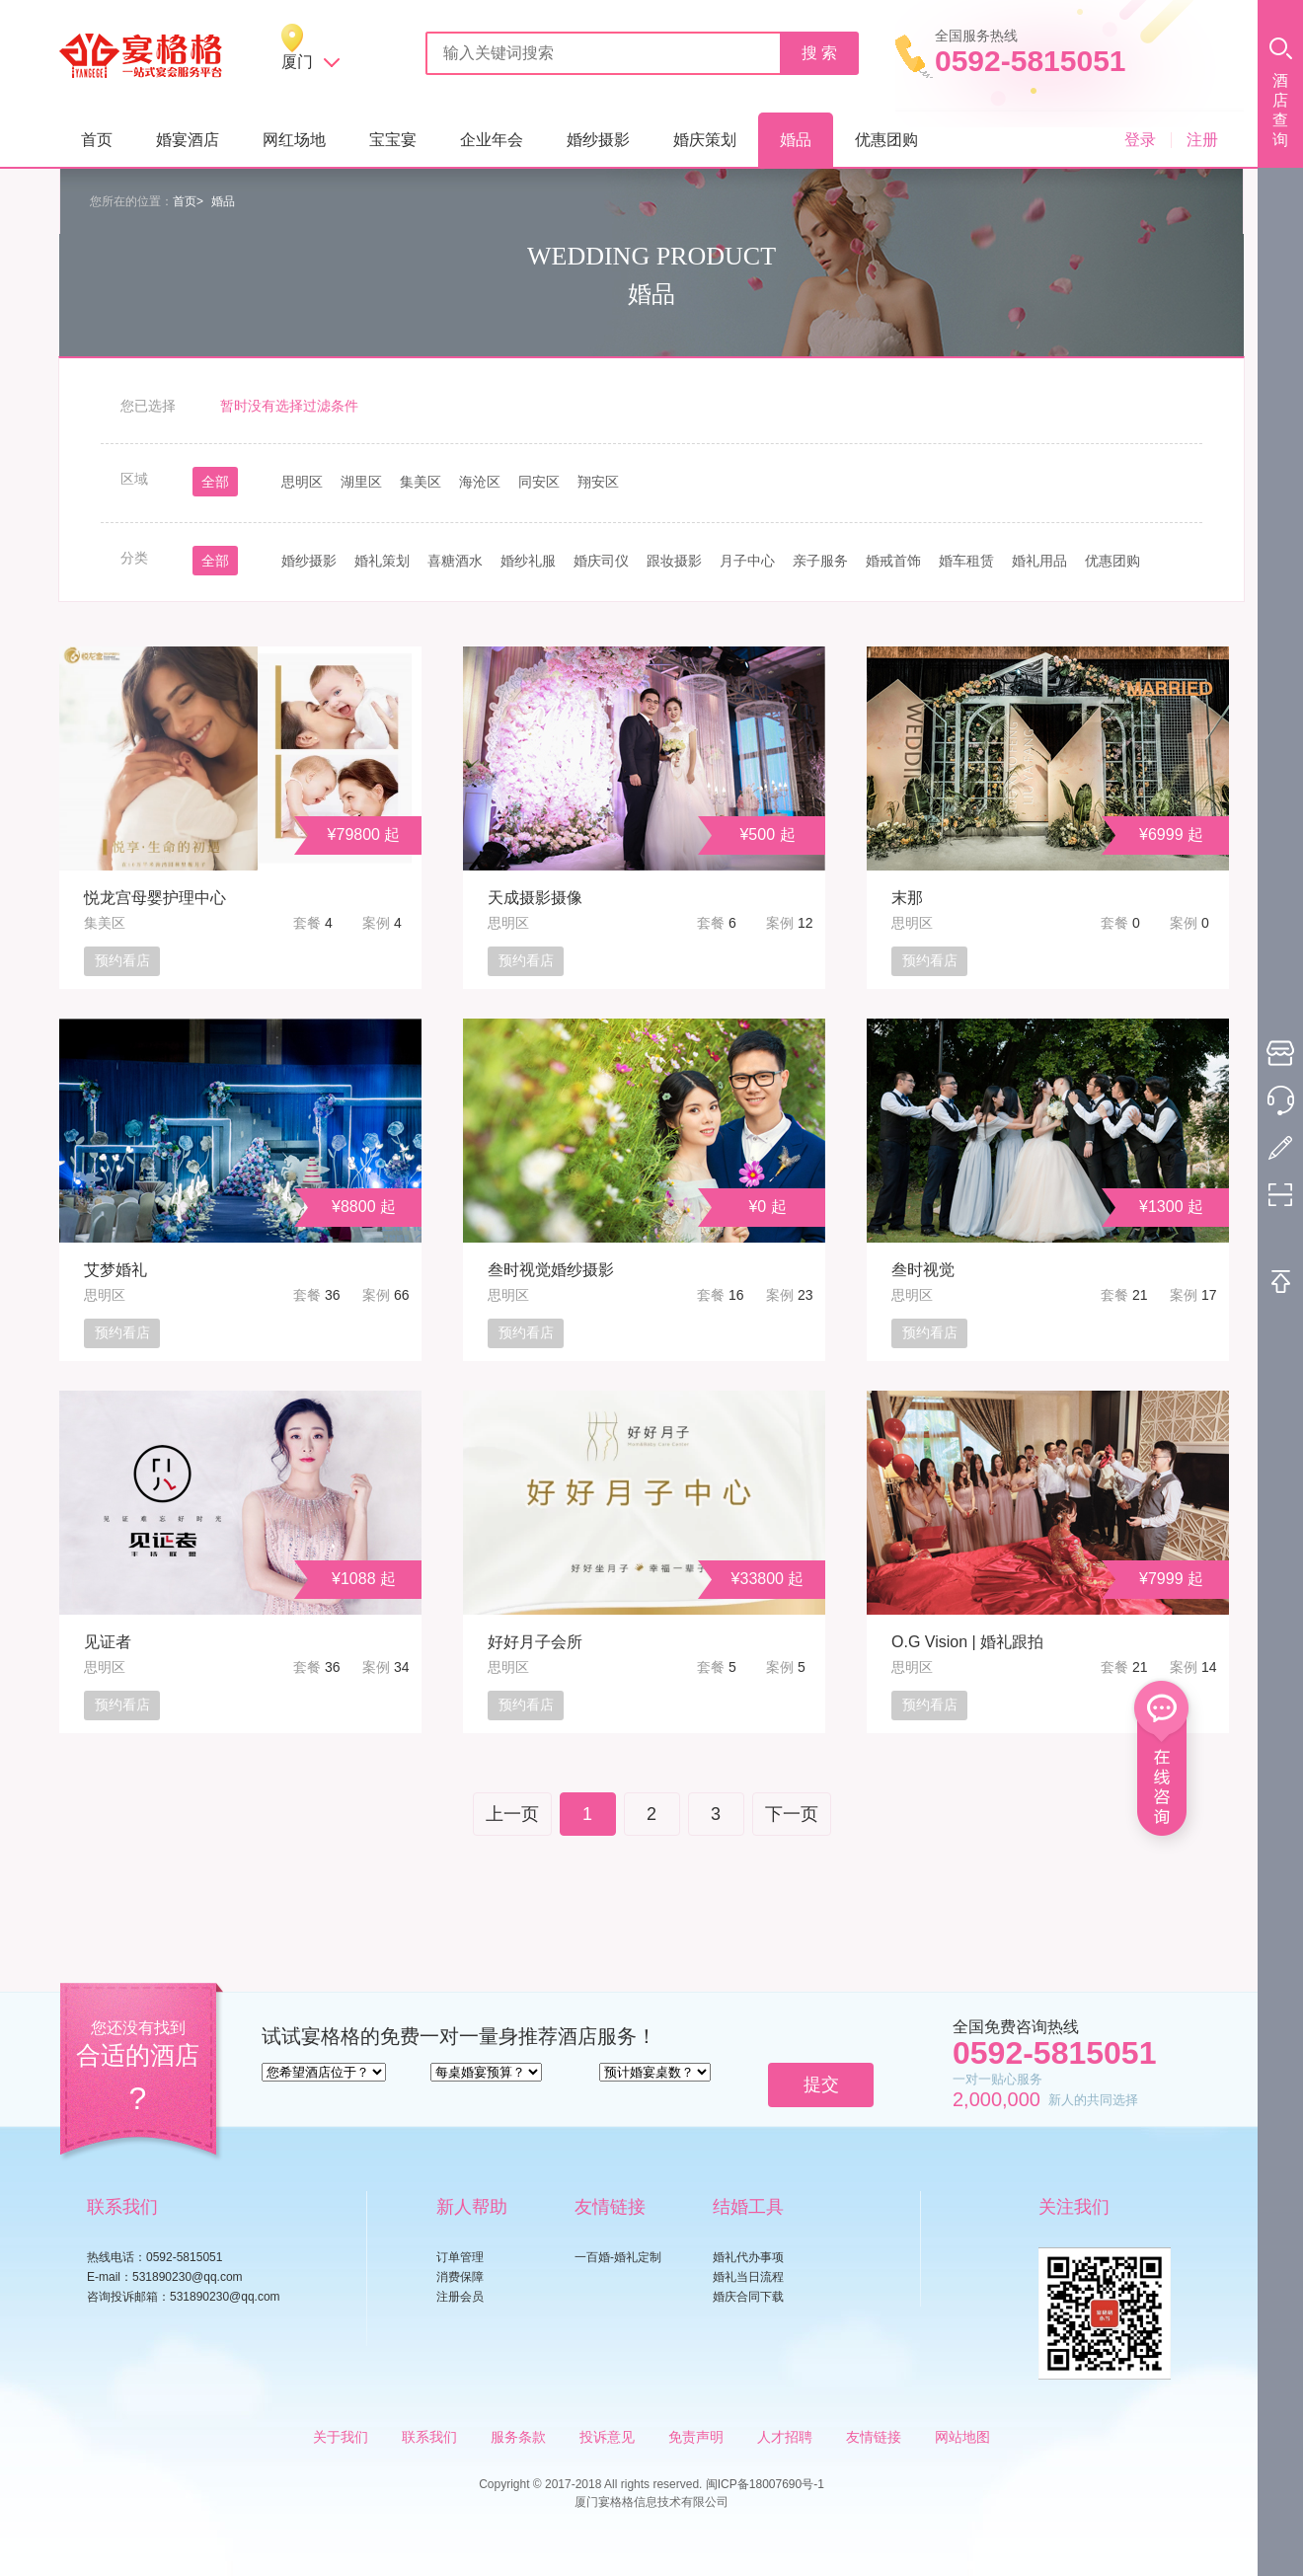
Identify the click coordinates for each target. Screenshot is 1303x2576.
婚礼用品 (1039, 560)
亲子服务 (820, 560)
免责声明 (696, 2437)
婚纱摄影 (598, 139)
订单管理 (460, 2257)
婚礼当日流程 (748, 2277)
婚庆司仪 (601, 560)
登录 (1140, 139)
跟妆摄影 (674, 560)
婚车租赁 (966, 560)
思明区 (302, 482)
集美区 (420, 482)
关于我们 (340, 2437)
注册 (1202, 139)
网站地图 (962, 2437)
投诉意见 (607, 2437)
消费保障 (460, 2277)
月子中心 (747, 560)
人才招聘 (784, 2437)
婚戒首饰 (893, 560)
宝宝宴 (393, 139)
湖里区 (361, 482)
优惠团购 (886, 139)
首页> (188, 201)
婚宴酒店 (187, 139)
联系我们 (429, 2437)
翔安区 (598, 482)
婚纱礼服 (528, 560)
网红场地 (294, 139)
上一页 (512, 1814)
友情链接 (873, 2437)
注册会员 (460, 2297)
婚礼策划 (382, 560)
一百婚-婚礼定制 (618, 2257)
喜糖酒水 (455, 560)
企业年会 (491, 139)
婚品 (795, 139)
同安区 (539, 482)
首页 (97, 139)
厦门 (297, 61)
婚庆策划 (704, 139)
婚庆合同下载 (748, 2297)
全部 (215, 482)
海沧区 (479, 482)
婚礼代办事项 (748, 2257)
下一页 (791, 1814)
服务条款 (518, 2437)
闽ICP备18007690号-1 (765, 2484)
